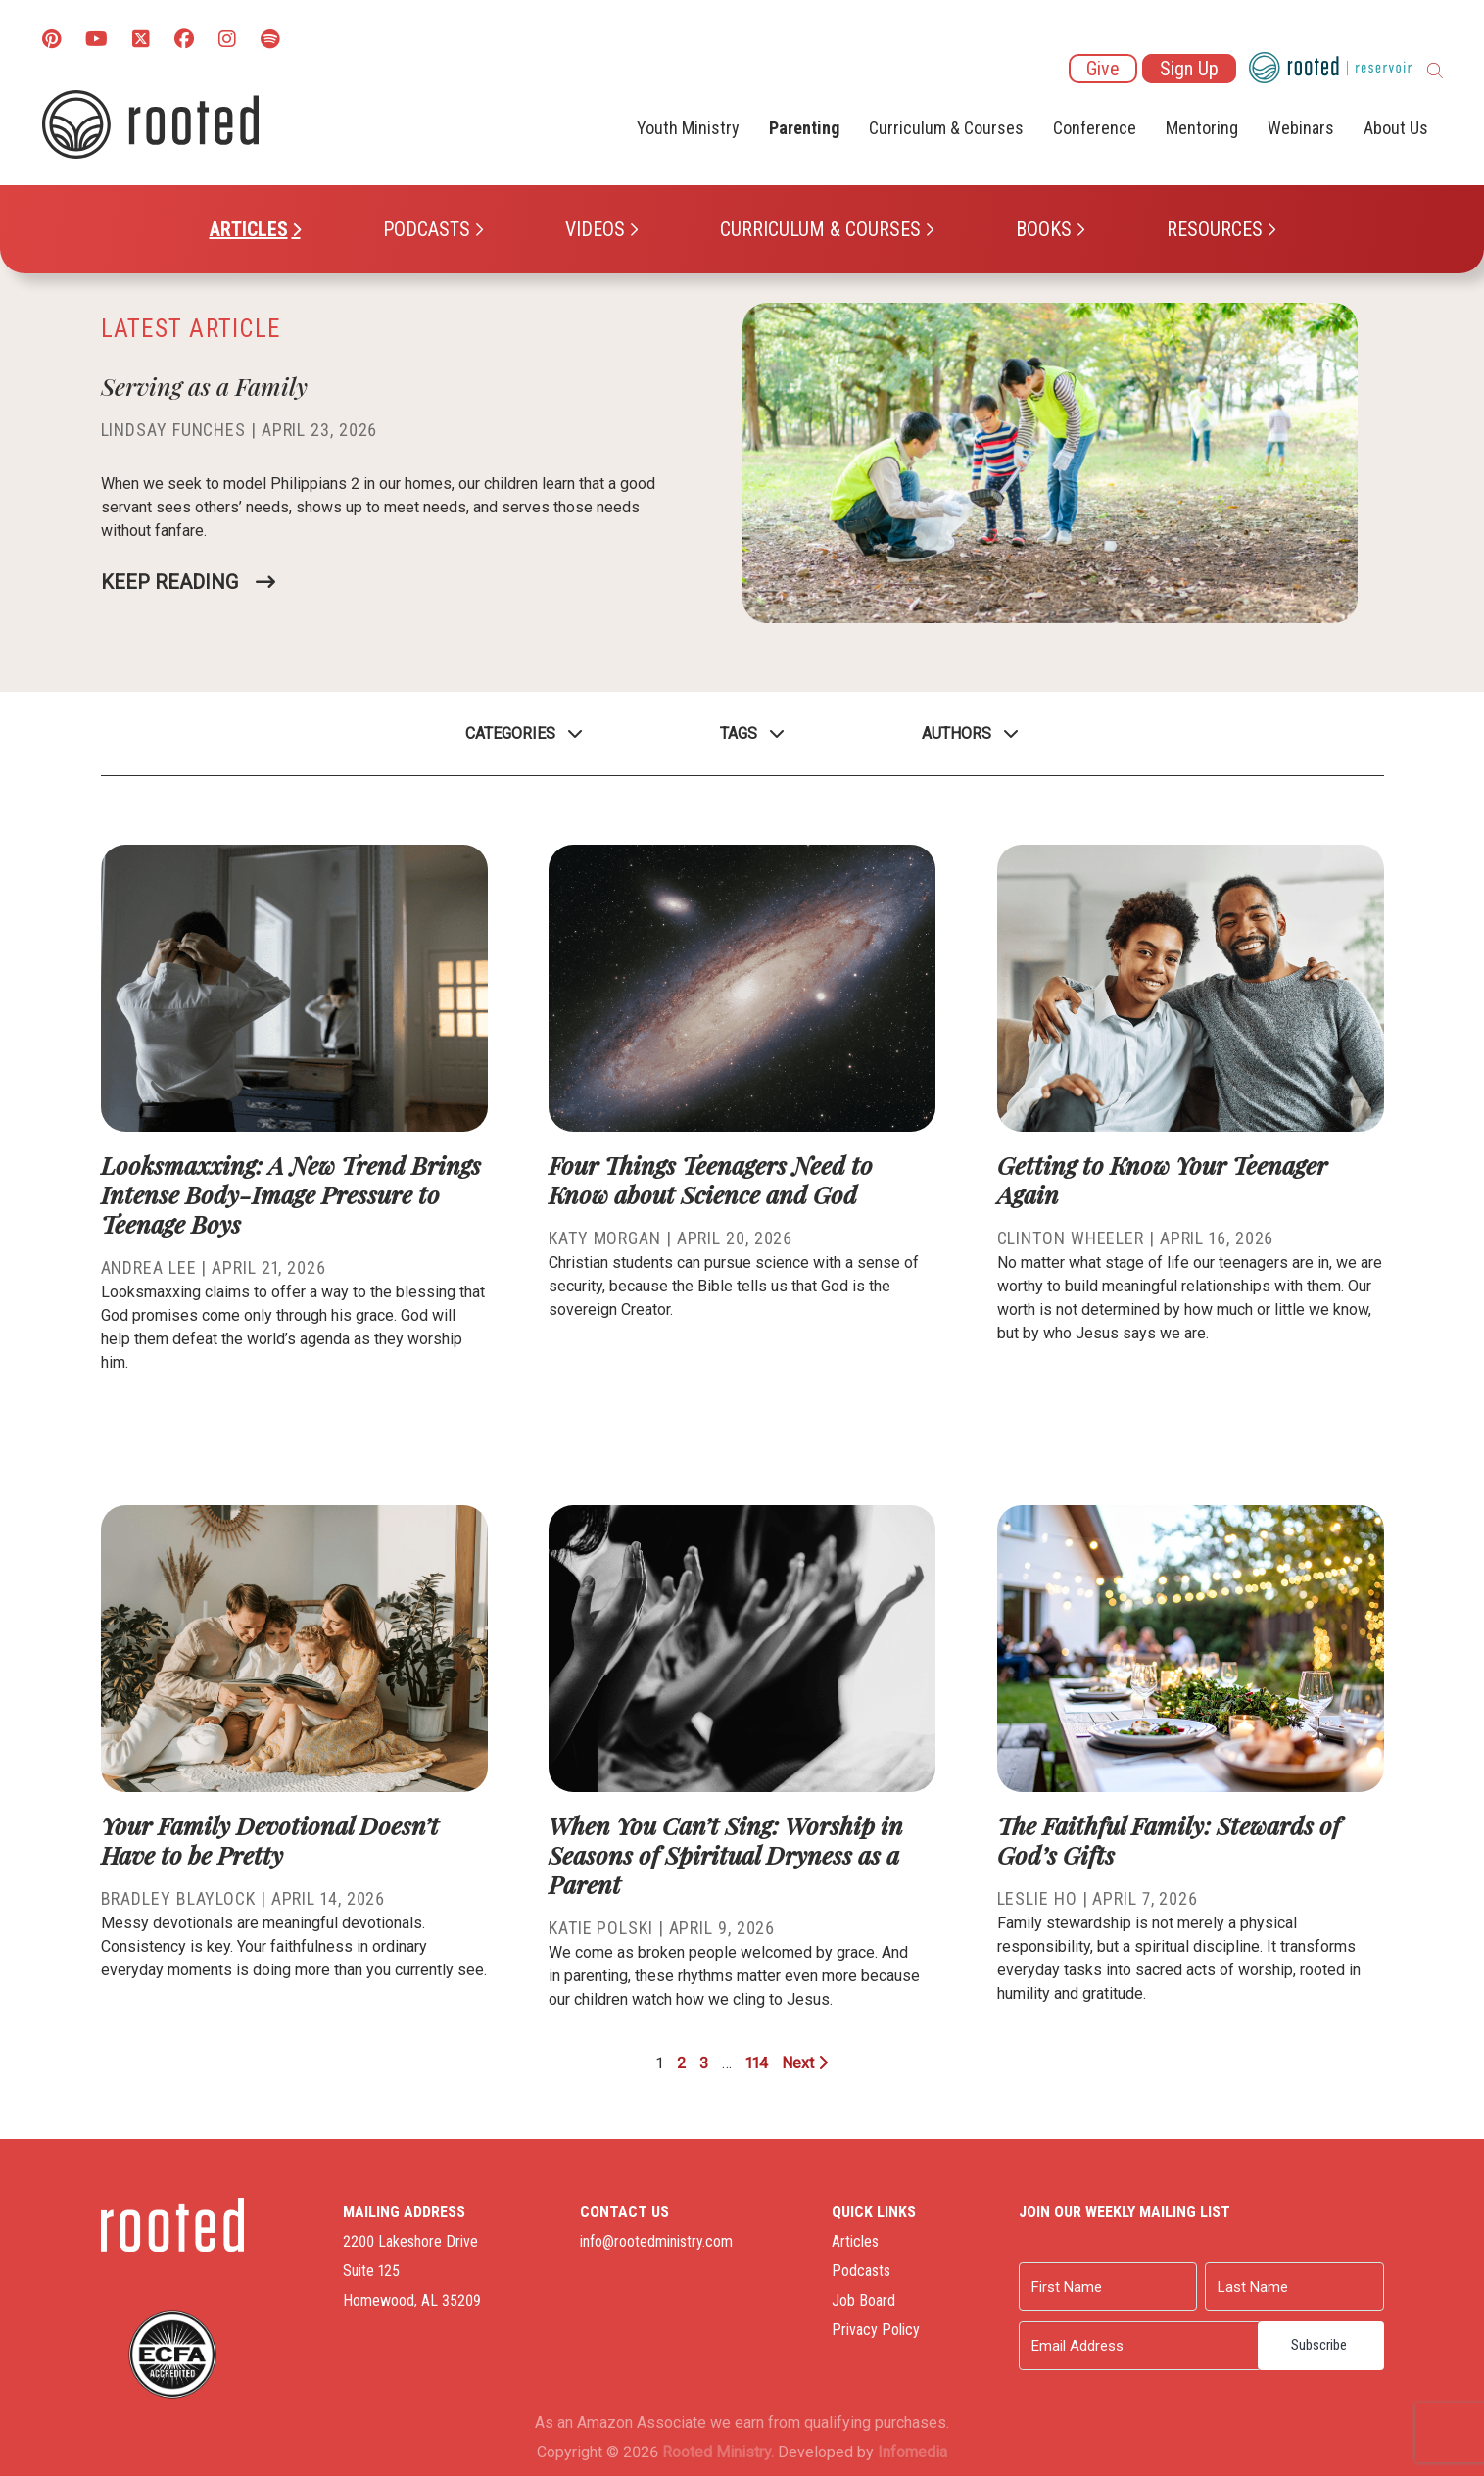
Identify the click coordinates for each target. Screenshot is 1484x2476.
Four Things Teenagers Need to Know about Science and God (711, 1179)
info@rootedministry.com (656, 2241)
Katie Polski (601, 1928)
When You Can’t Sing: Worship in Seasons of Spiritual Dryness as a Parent (726, 1854)
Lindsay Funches (174, 429)
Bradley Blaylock (178, 1898)
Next (805, 2063)
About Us (1396, 128)
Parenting (804, 128)
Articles (249, 229)
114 (756, 2063)
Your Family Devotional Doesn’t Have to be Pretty (270, 1839)
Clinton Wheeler (1071, 1238)
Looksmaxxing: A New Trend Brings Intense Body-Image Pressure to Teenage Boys (291, 1193)
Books (1044, 229)
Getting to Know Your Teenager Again (1162, 1179)
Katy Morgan (605, 1238)
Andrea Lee (149, 1267)
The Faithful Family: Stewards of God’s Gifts (1168, 1839)
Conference (1094, 128)
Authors (956, 733)
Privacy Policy (876, 2329)
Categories (510, 733)
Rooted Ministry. (718, 2452)
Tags (738, 733)
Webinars (1301, 128)
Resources (1215, 229)
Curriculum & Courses (820, 229)
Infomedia (912, 2452)
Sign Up (1189, 68)
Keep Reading (169, 582)
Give (1103, 68)
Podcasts (426, 229)
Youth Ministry (688, 128)
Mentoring (1202, 128)
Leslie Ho (1037, 1898)
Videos (595, 229)
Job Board (863, 2300)
